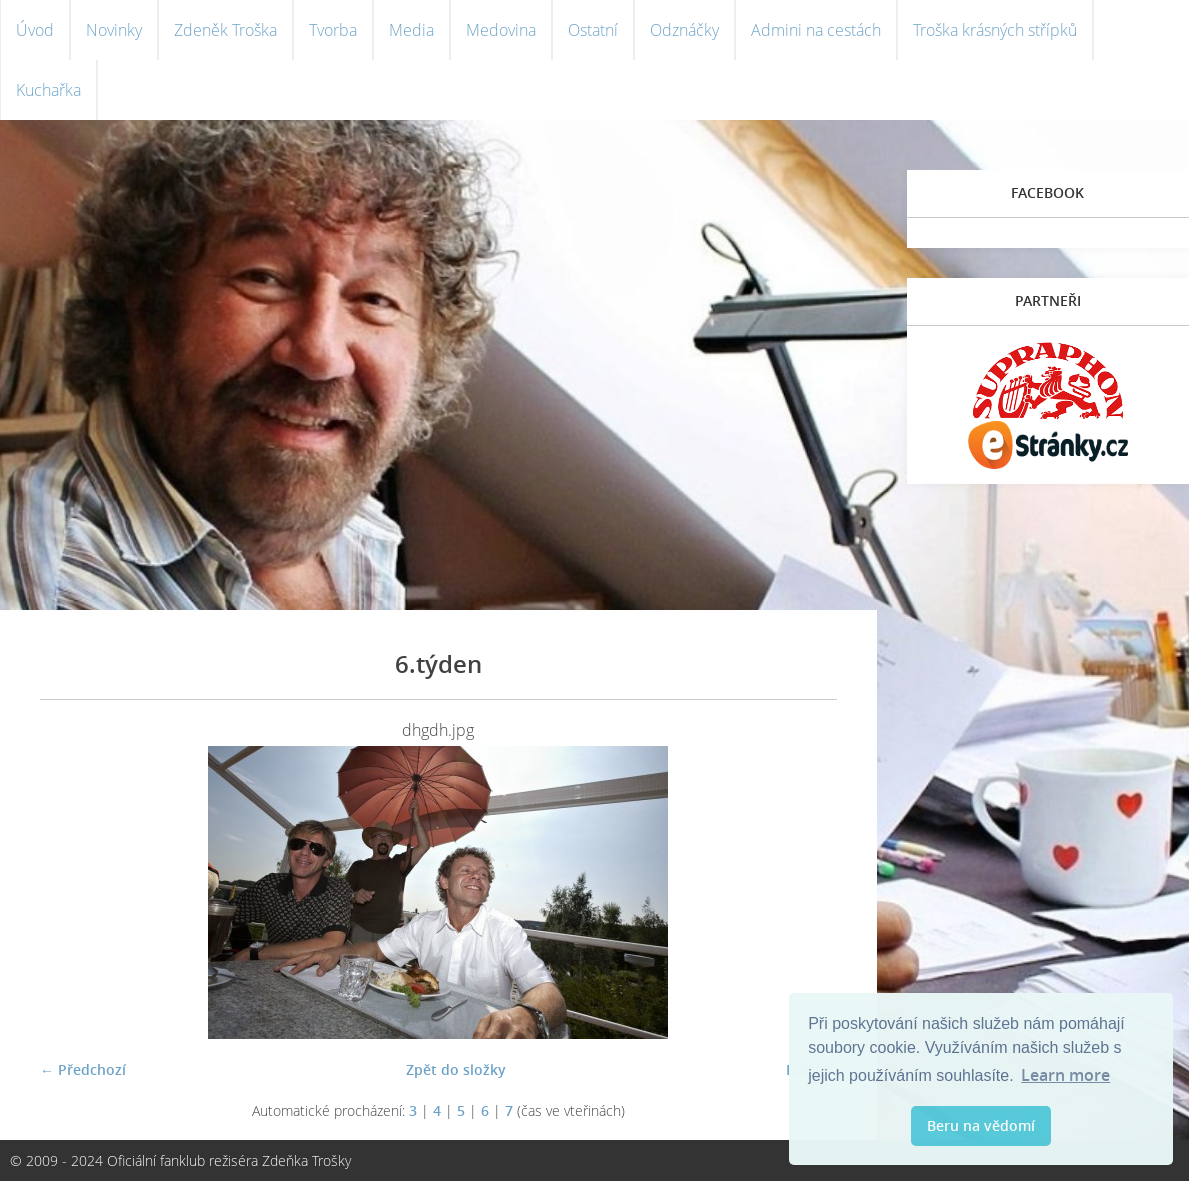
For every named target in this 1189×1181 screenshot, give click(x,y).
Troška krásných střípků (995, 30)
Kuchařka (48, 90)
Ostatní (593, 30)
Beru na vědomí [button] (981, 1125)
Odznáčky (684, 30)
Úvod (35, 30)
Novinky (114, 30)
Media (411, 30)
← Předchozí (83, 1069)
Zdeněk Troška (225, 30)
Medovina (501, 30)
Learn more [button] (1065, 1075)
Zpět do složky (456, 1069)
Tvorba (333, 30)
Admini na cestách (816, 30)
